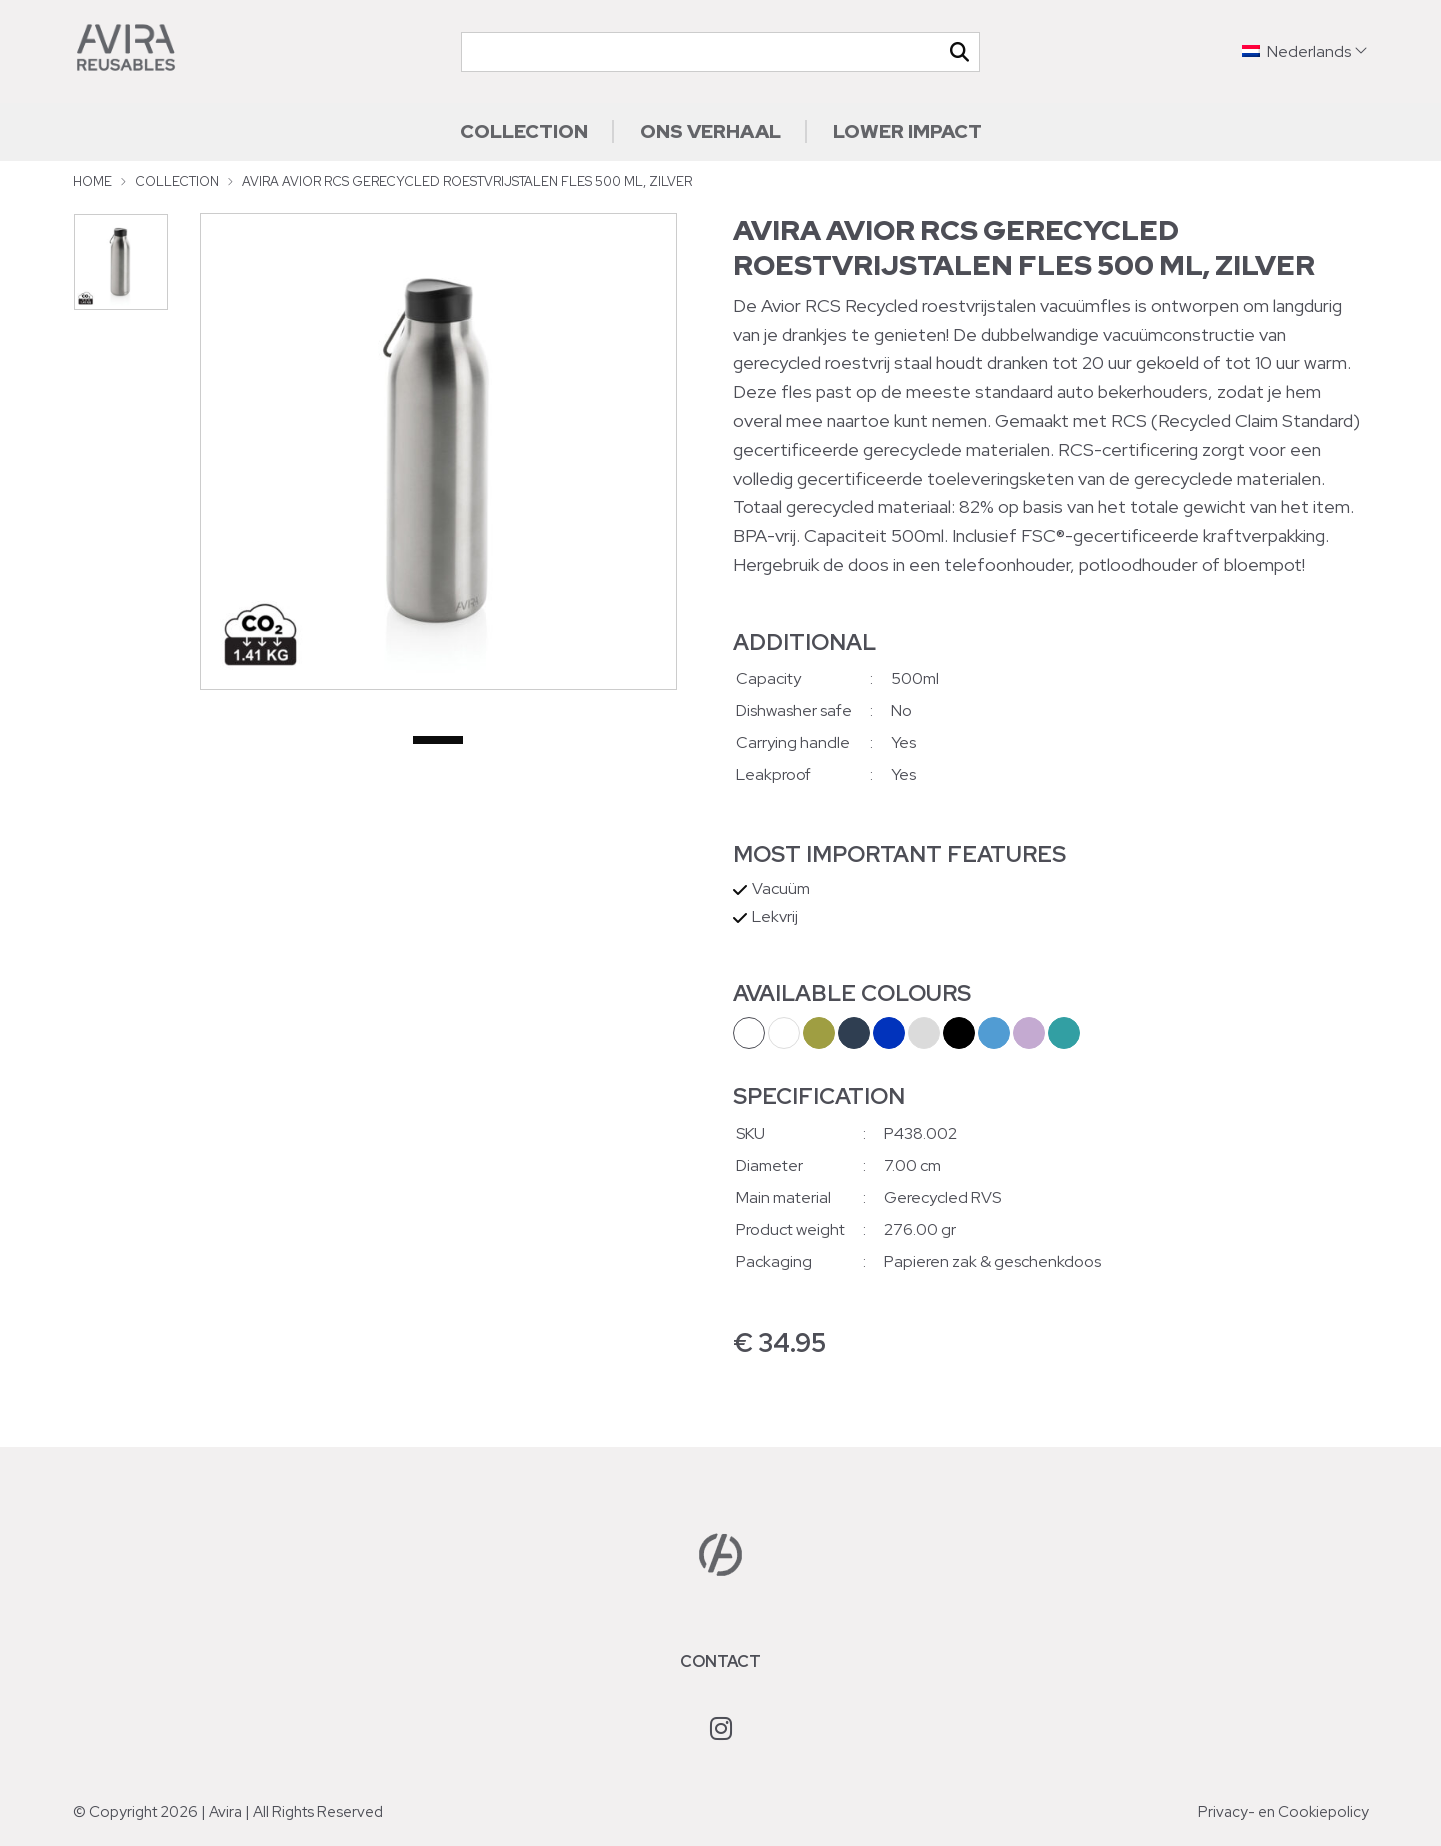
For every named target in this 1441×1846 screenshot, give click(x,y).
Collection (524, 131)
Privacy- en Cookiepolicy (1283, 1812)
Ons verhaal (710, 131)
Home (92, 181)
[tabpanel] (438, 451)
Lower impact (907, 131)
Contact (720, 1661)
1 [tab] (438, 741)
